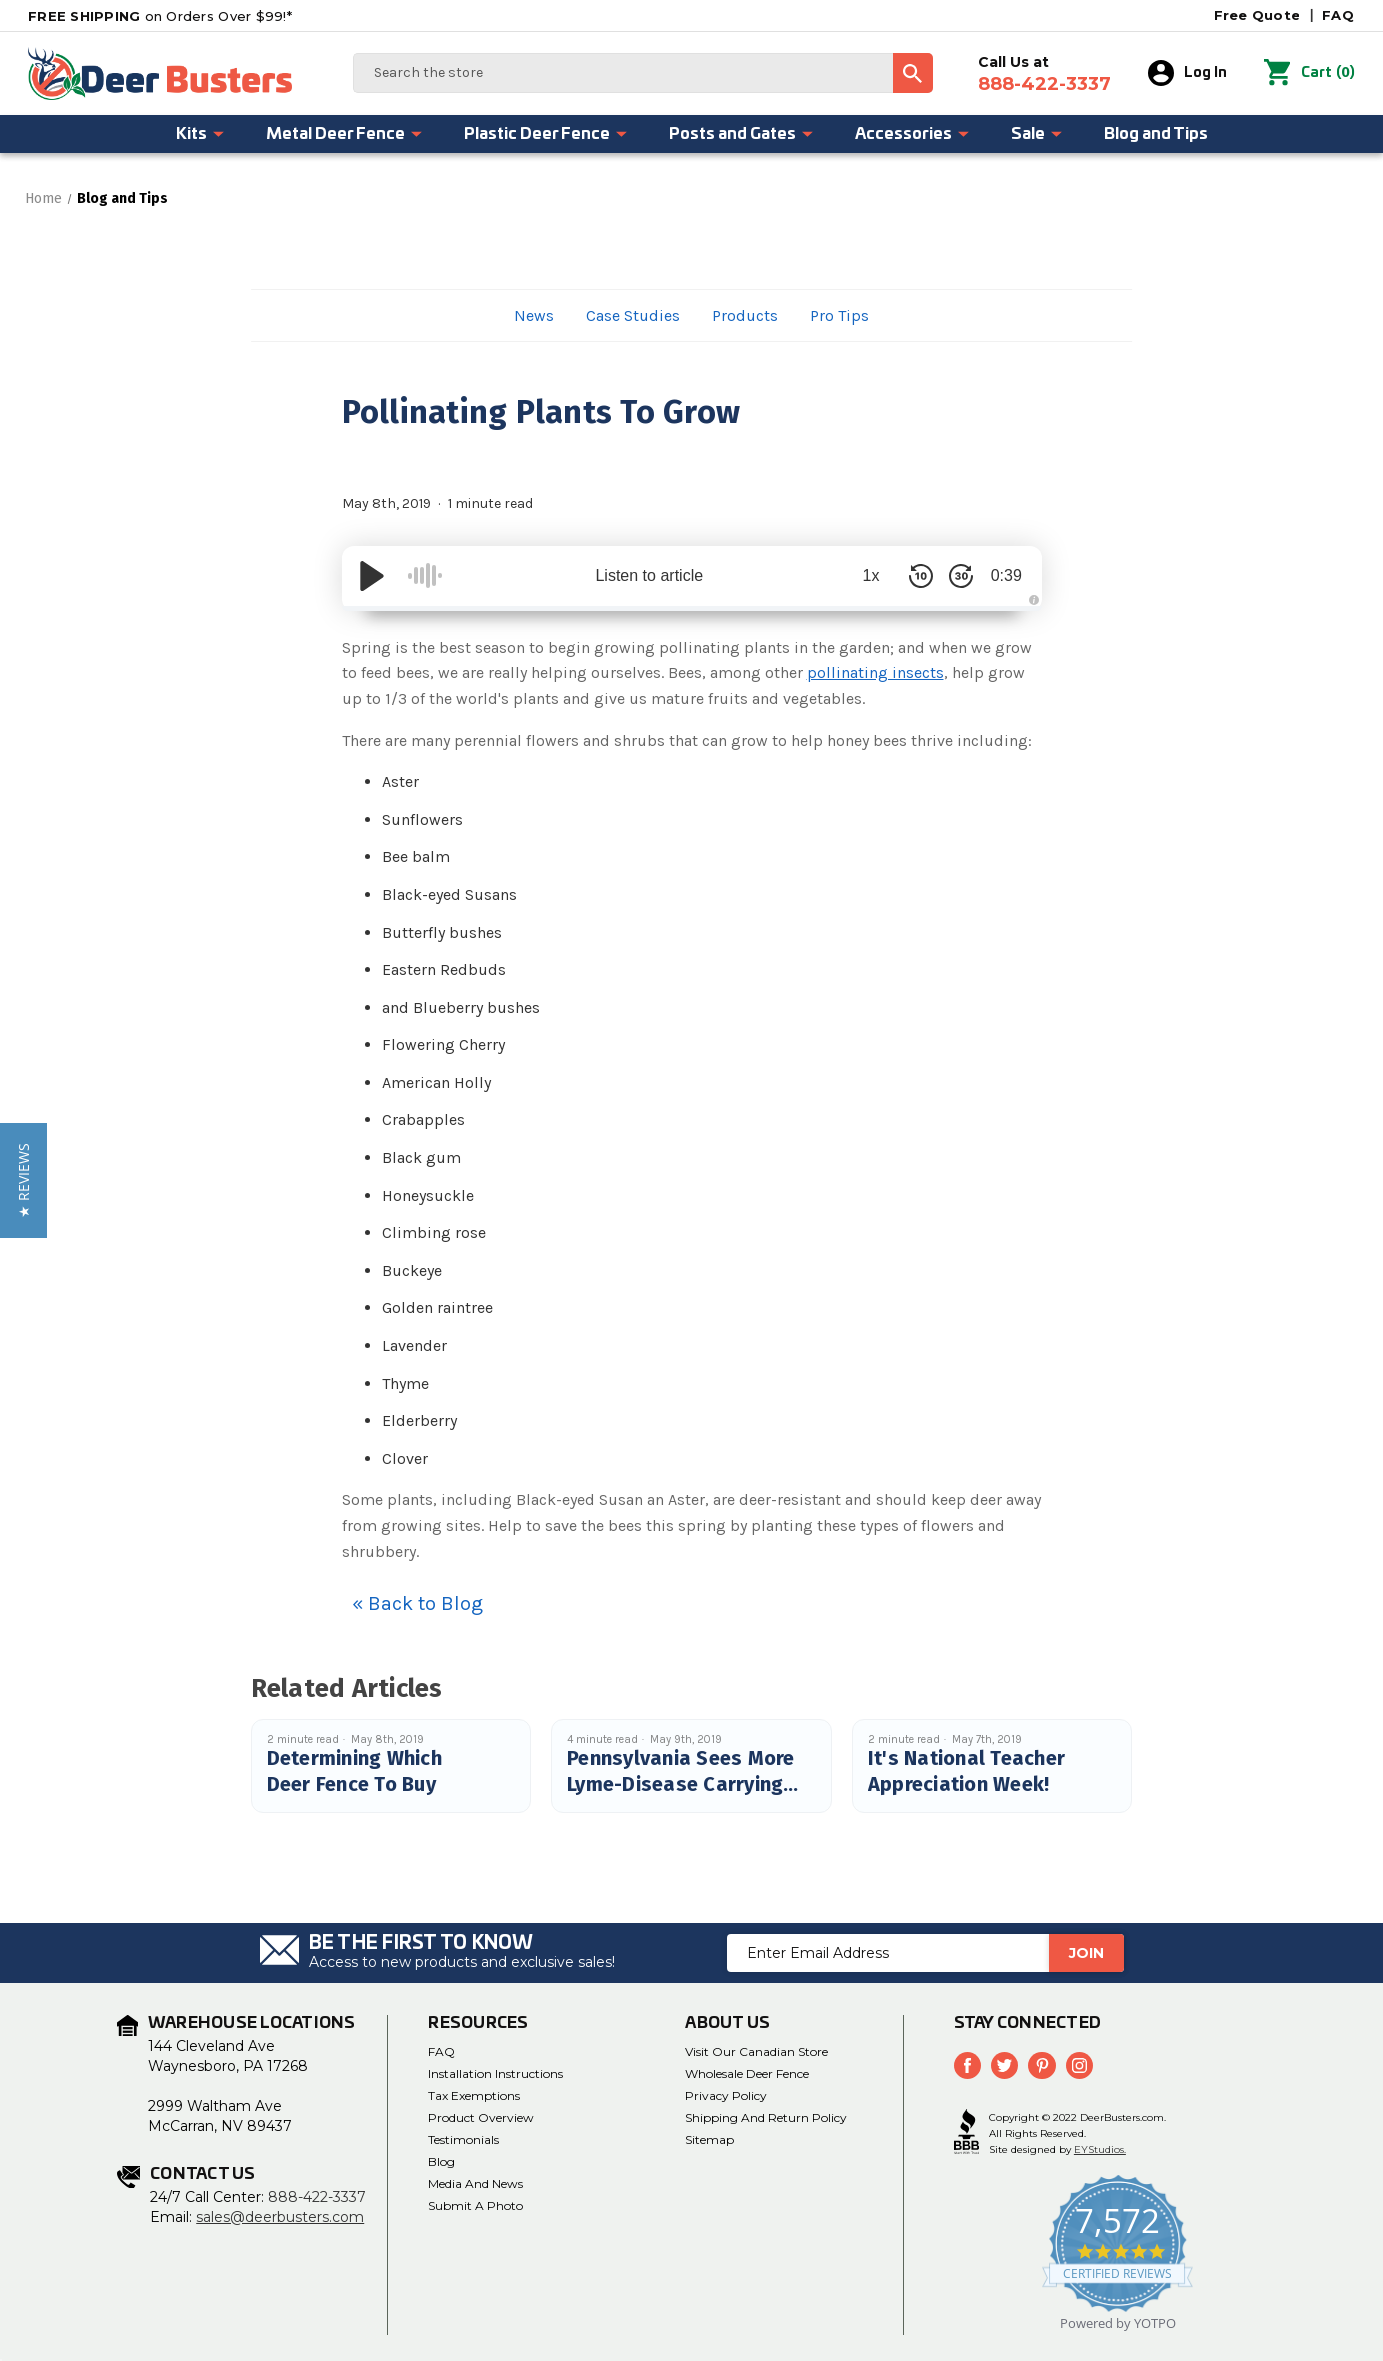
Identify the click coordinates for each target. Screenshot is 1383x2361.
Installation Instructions (495, 2073)
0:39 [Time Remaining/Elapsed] (1001, 575)
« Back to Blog (417, 1603)
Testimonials (463, 2139)
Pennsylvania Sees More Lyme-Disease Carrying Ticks (681, 1784)
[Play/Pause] (372, 576)
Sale (1037, 134)
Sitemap (709, 2139)
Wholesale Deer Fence (747, 2073)
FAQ (1338, 15)
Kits (201, 134)
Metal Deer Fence (345, 134)
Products (745, 315)
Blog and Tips (1156, 134)
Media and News (475, 2183)
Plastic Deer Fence (546, 134)
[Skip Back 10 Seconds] (912, 576)
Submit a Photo (475, 2205)
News (534, 315)
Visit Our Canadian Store (756, 2051)
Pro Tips (839, 315)
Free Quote (1257, 15)
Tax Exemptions (474, 2095)
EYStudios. (1100, 2149)
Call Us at (1045, 74)
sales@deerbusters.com (280, 2217)
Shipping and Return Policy (766, 2117)
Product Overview (481, 2117)
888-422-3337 (317, 2197)
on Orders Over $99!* (160, 16)
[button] (23, 1180)
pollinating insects (875, 672)
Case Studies (633, 315)
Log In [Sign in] (1188, 73)
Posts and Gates (742, 134)
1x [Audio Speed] (861, 575)
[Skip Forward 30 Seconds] (952, 576)
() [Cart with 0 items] (1310, 73)
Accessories (913, 134)
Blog (441, 2161)
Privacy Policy (726, 2095)
